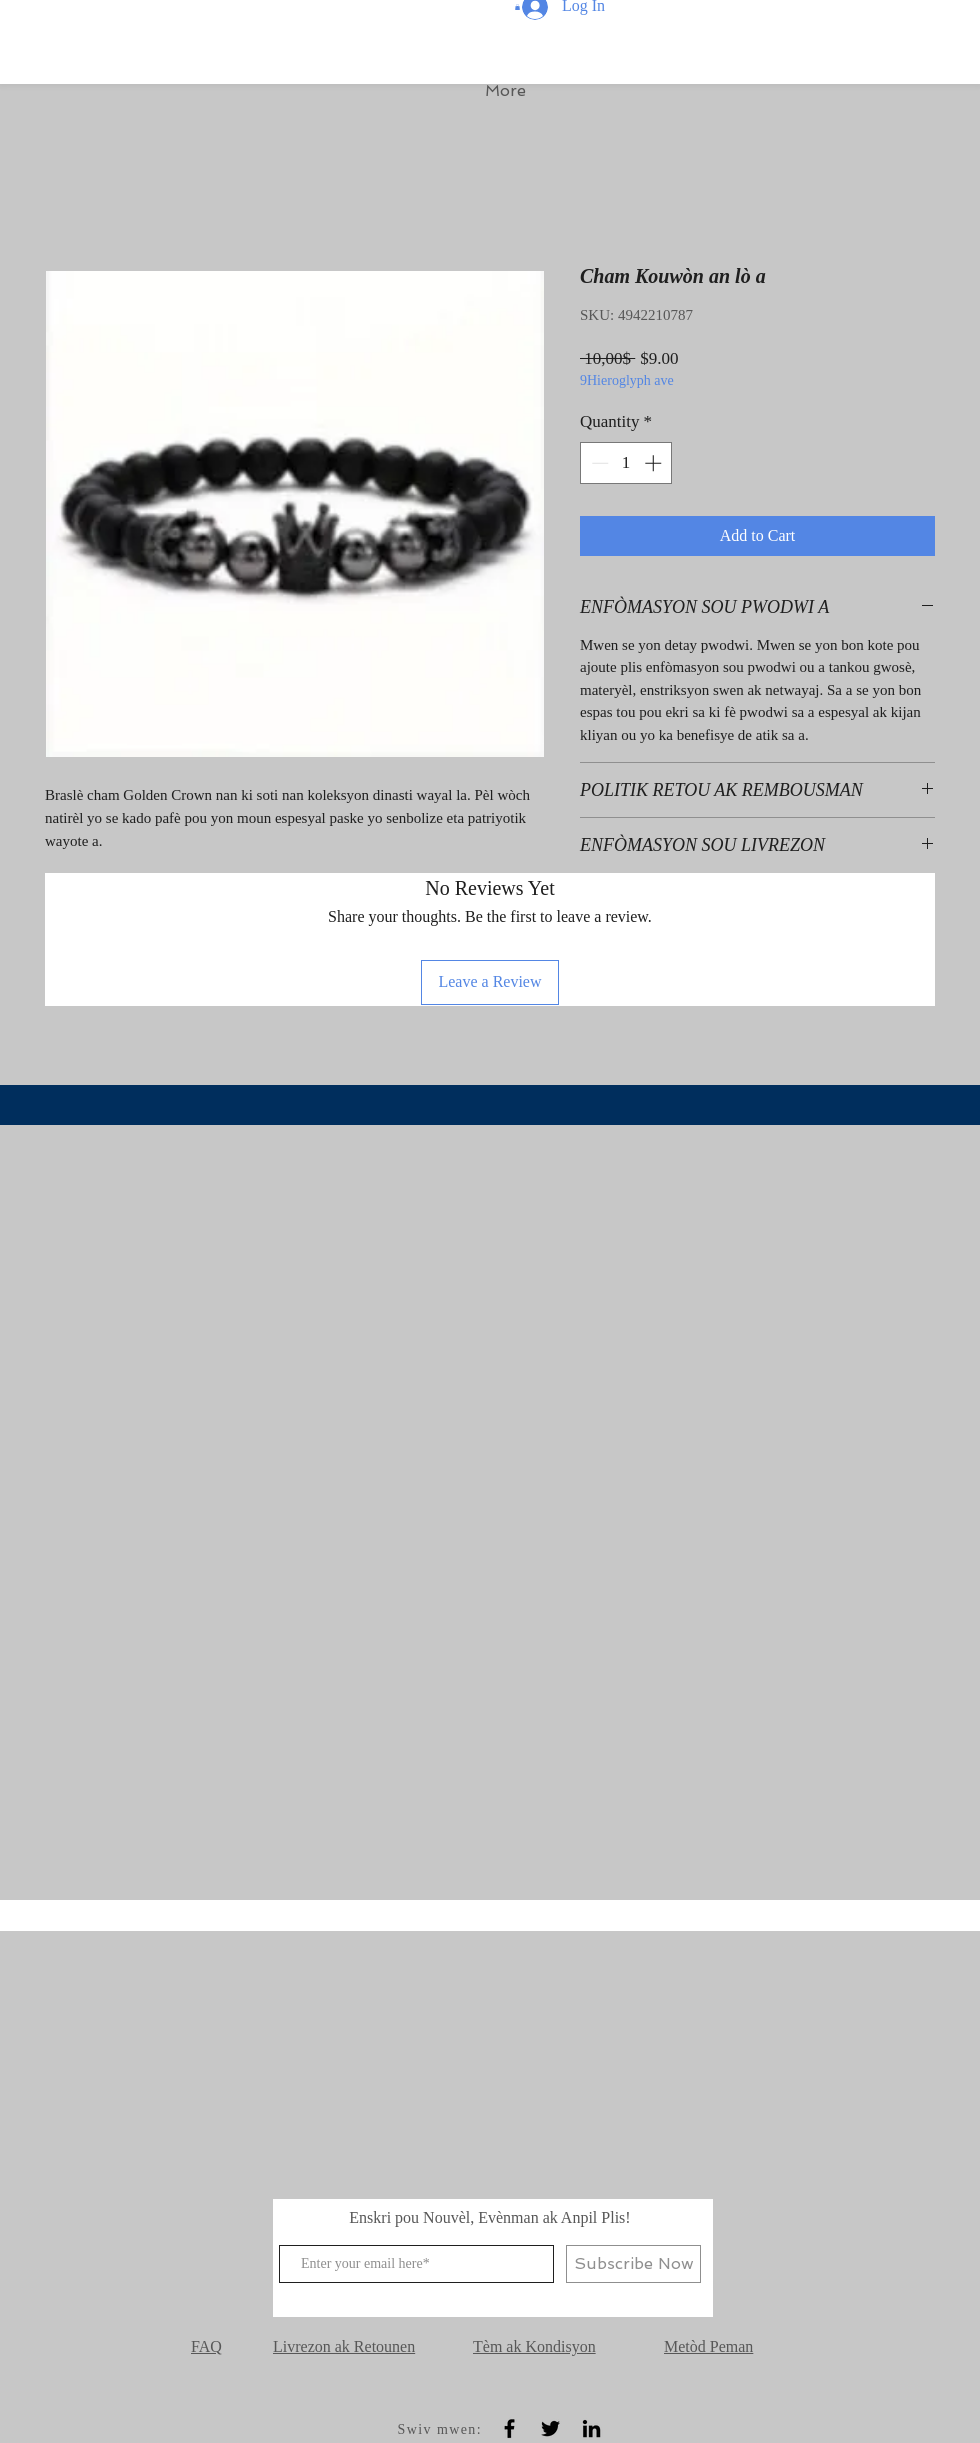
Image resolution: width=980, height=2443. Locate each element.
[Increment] (655, 463)
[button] (517, 7)
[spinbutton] (626, 463)
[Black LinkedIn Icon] (591, 2428)
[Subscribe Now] (633, 2264)
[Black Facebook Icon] (509, 2428)
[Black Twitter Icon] (550, 2428)
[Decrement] (598, 463)
